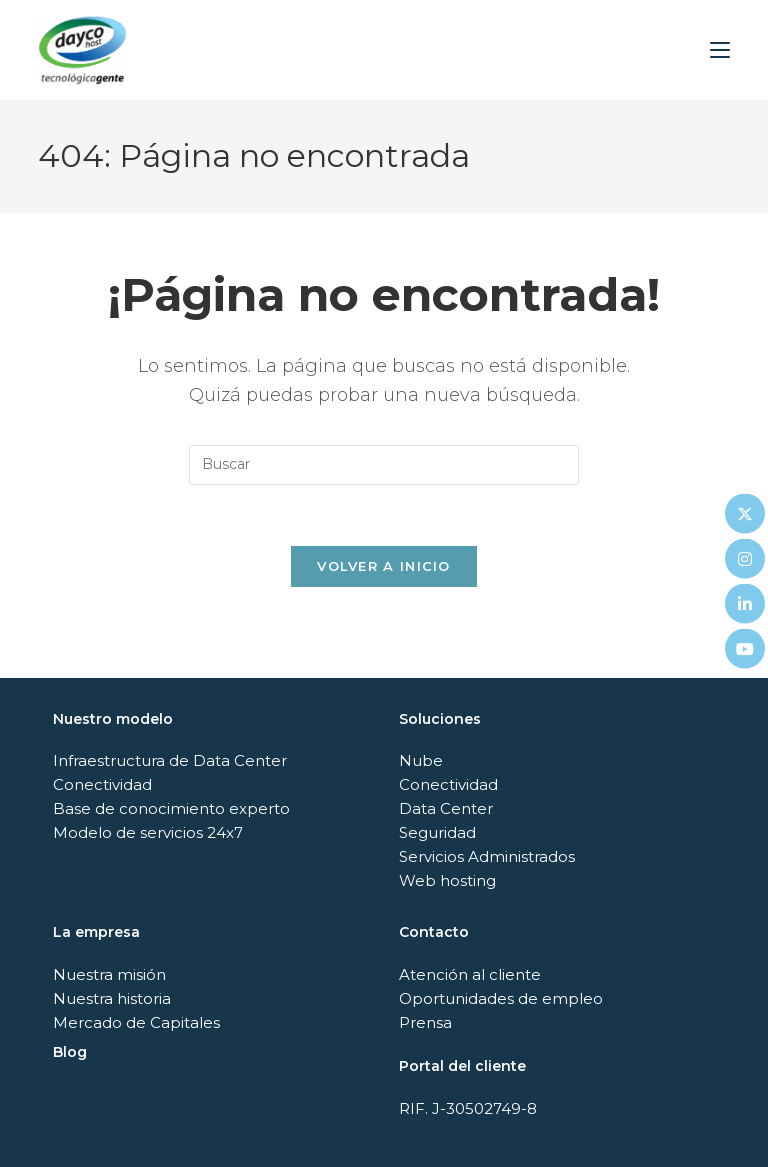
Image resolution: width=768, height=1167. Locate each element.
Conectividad (102, 784)
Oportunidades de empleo (501, 998)
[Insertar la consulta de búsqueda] (384, 465)
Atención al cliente (470, 974)
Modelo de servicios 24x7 (148, 832)
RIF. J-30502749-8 (468, 1108)
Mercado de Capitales (136, 1022)
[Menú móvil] (720, 49)
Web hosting (447, 880)
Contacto (434, 932)
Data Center (446, 808)
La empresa (96, 932)
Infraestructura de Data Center (170, 760)
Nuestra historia (112, 998)
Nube (421, 760)
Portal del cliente (462, 1066)
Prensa (425, 1022)
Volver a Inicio (384, 566)
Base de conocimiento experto (171, 808)
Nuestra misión (109, 974)
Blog (70, 1052)
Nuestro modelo (113, 719)
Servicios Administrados (487, 856)
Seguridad (437, 832)
